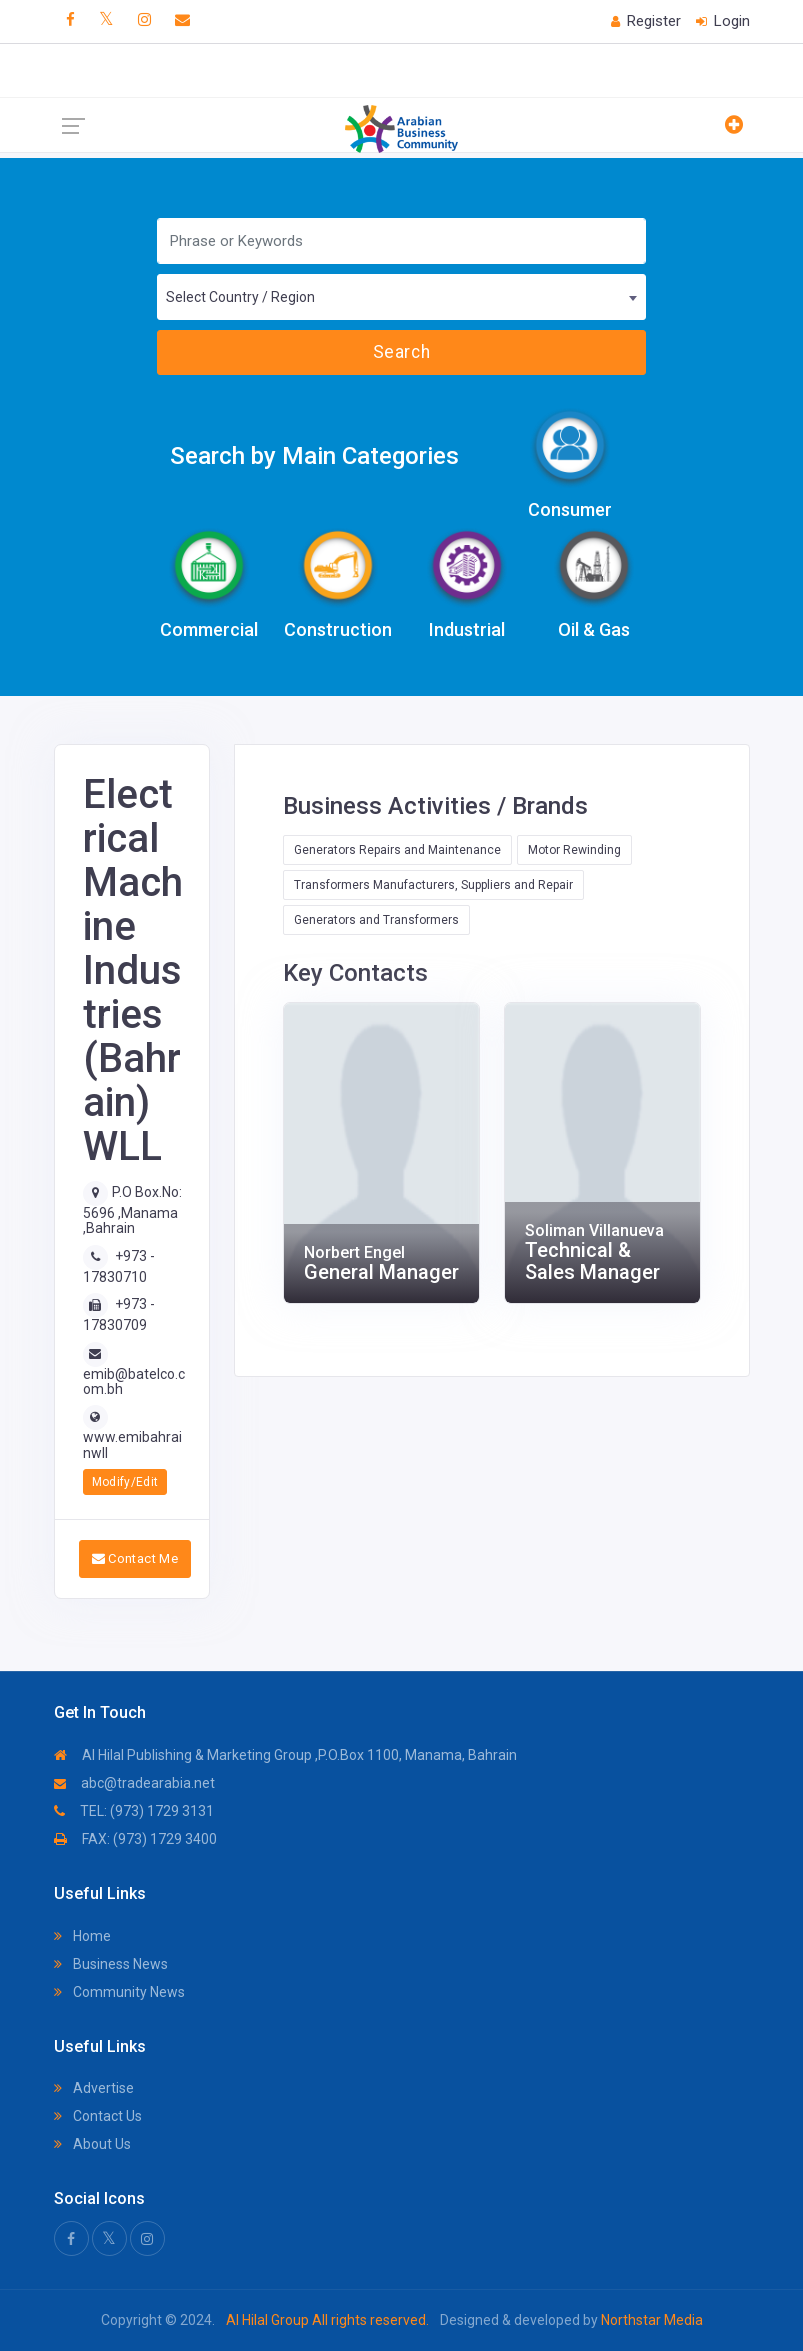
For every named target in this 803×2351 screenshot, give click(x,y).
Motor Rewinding (574, 850)
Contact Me (135, 1558)
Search (401, 352)
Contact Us (98, 2116)
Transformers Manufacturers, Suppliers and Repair (433, 885)
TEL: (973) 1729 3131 (134, 1811)
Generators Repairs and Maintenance (397, 850)
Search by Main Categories (314, 456)
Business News (111, 1964)
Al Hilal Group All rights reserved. (327, 2320)
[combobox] (401, 297)
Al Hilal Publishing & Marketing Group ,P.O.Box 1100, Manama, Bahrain (285, 1755)
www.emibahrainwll (132, 1444)
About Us (92, 2144)
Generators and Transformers (376, 920)
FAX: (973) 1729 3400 (135, 1839)
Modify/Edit (125, 1482)
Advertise (94, 2088)
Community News (119, 1992)
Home (82, 1936)
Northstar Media (650, 2320)
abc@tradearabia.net (134, 1783)
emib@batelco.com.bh (134, 1381)
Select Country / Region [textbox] (240, 297)
